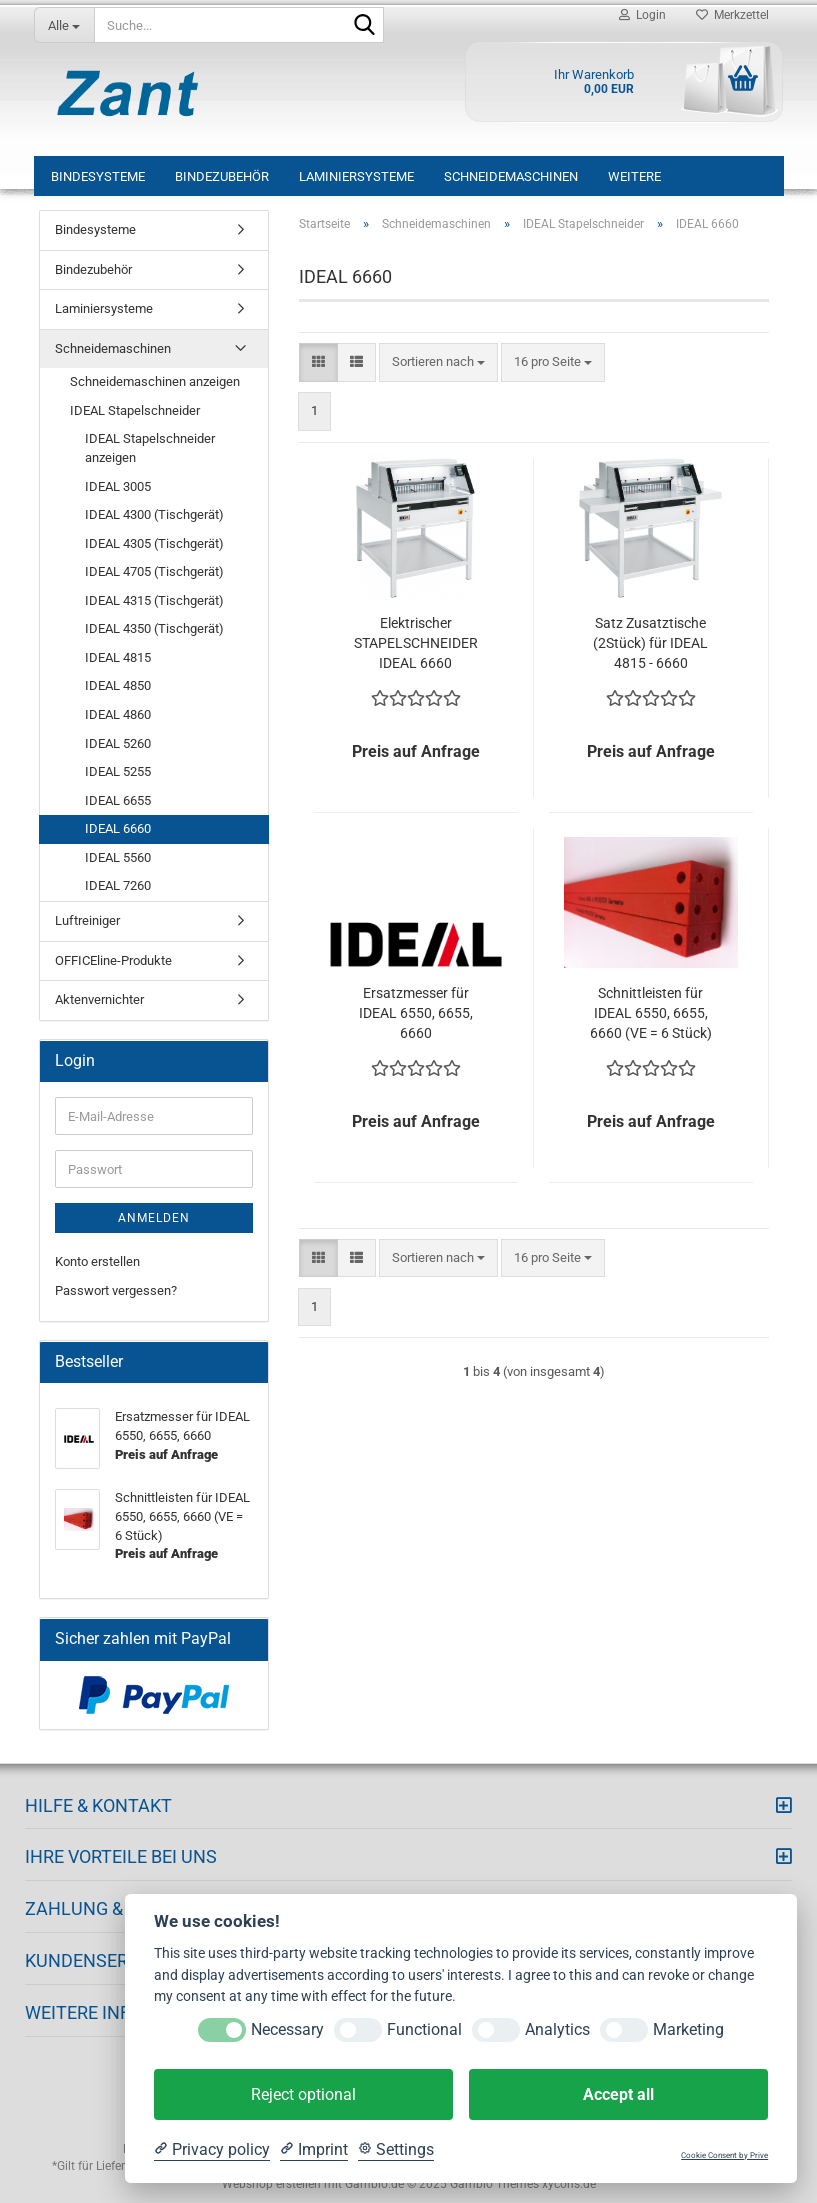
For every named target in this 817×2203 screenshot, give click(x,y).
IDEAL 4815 (118, 657)
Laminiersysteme (356, 176)
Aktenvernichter (99, 999)
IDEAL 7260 (118, 885)
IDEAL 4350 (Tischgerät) (154, 628)
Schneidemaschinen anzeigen (155, 381)
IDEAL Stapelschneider (135, 410)
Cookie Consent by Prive (724, 2155)
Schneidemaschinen (511, 176)
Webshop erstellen (271, 2184)
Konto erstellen (97, 1261)
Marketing (688, 2029)
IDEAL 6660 (118, 828)
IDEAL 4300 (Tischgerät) (154, 514)
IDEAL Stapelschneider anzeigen (150, 448)
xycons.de (569, 2184)
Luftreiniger (87, 920)
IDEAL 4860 (118, 714)
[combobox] (438, 362)
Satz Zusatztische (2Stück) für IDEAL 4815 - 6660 (650, 643)
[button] (318, 362)
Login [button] (642, 15)
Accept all (618, 2094)
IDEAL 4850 (118, 685)
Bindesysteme (98, 176)
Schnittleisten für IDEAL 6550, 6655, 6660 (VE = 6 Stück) (651, 1013)
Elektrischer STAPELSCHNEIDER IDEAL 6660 (416, 643)
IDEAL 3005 (118, 486)
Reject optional (303, 2094)
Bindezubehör (222, 176)
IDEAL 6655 (118, 800)
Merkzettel (732, 15)
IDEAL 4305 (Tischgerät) (154, 543)
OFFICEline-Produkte (113, 960)
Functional (424, 2029)
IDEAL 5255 (118, 771)
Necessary (287, 2029)
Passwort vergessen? (116, 1290)
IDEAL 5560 (118, 857)
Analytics (557, 2029)
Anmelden (154, 1218)
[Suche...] (64, 25)
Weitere (634, 176)
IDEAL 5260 (118, 743)
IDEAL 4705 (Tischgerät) (154, 571)
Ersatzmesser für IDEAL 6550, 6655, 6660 (416, 1013)
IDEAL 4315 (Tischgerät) (154, 600)
